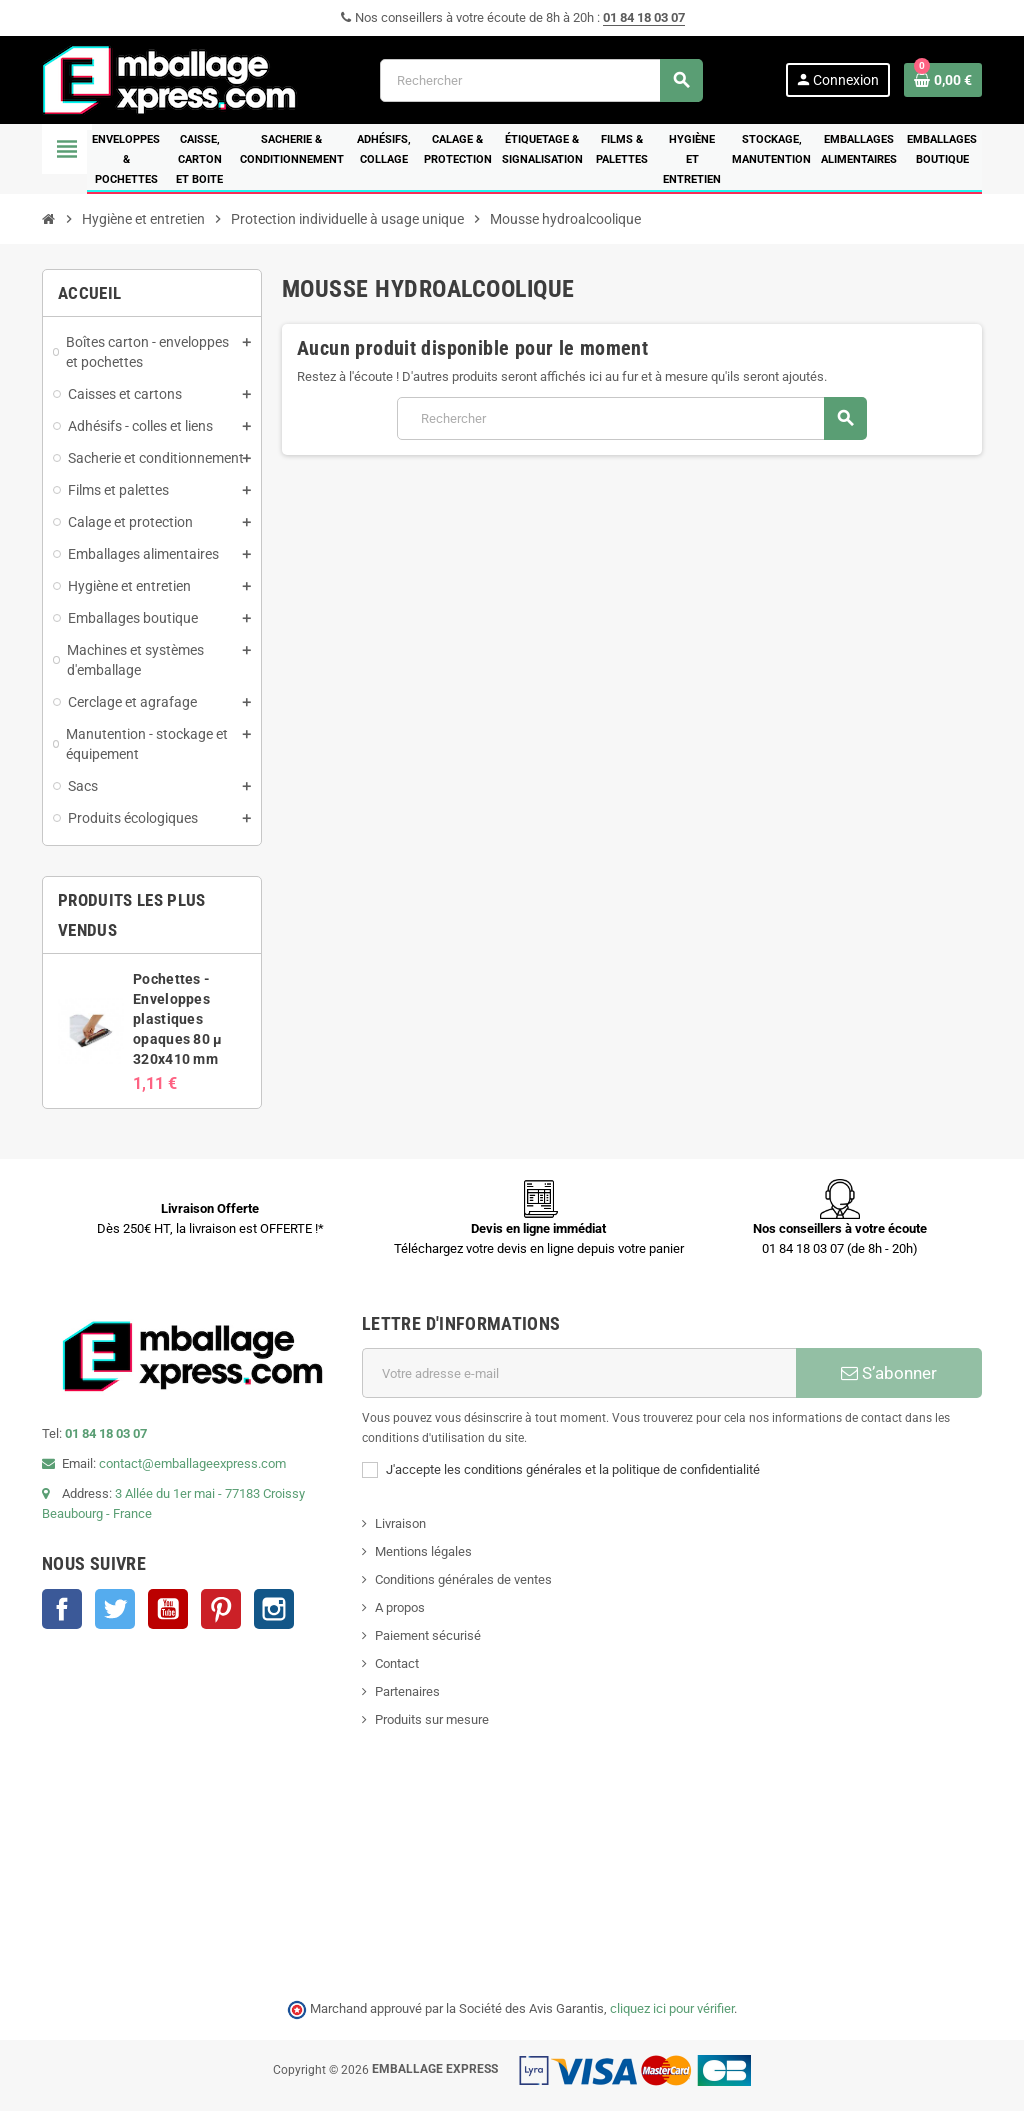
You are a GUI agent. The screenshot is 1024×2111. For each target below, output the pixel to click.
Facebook (62, 1609)
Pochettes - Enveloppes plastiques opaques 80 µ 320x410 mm (177, 1019)
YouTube (168, 1609)
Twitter (115, 1609)
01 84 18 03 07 (644, 17)
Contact (397, 1663)
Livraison (400, 1523)
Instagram (274, 1609)
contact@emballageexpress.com (192, 1463)
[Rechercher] (541, 80)
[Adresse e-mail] (579, 1373)
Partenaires (407, 1691)
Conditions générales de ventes (463, 1579)
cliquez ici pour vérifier (672, 2008)
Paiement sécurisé (428, 1635)
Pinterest (221, 1609)
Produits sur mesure (432, 1719)
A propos (400, 1607)
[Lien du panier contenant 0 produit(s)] (943, 80)
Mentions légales (423, 1551)
